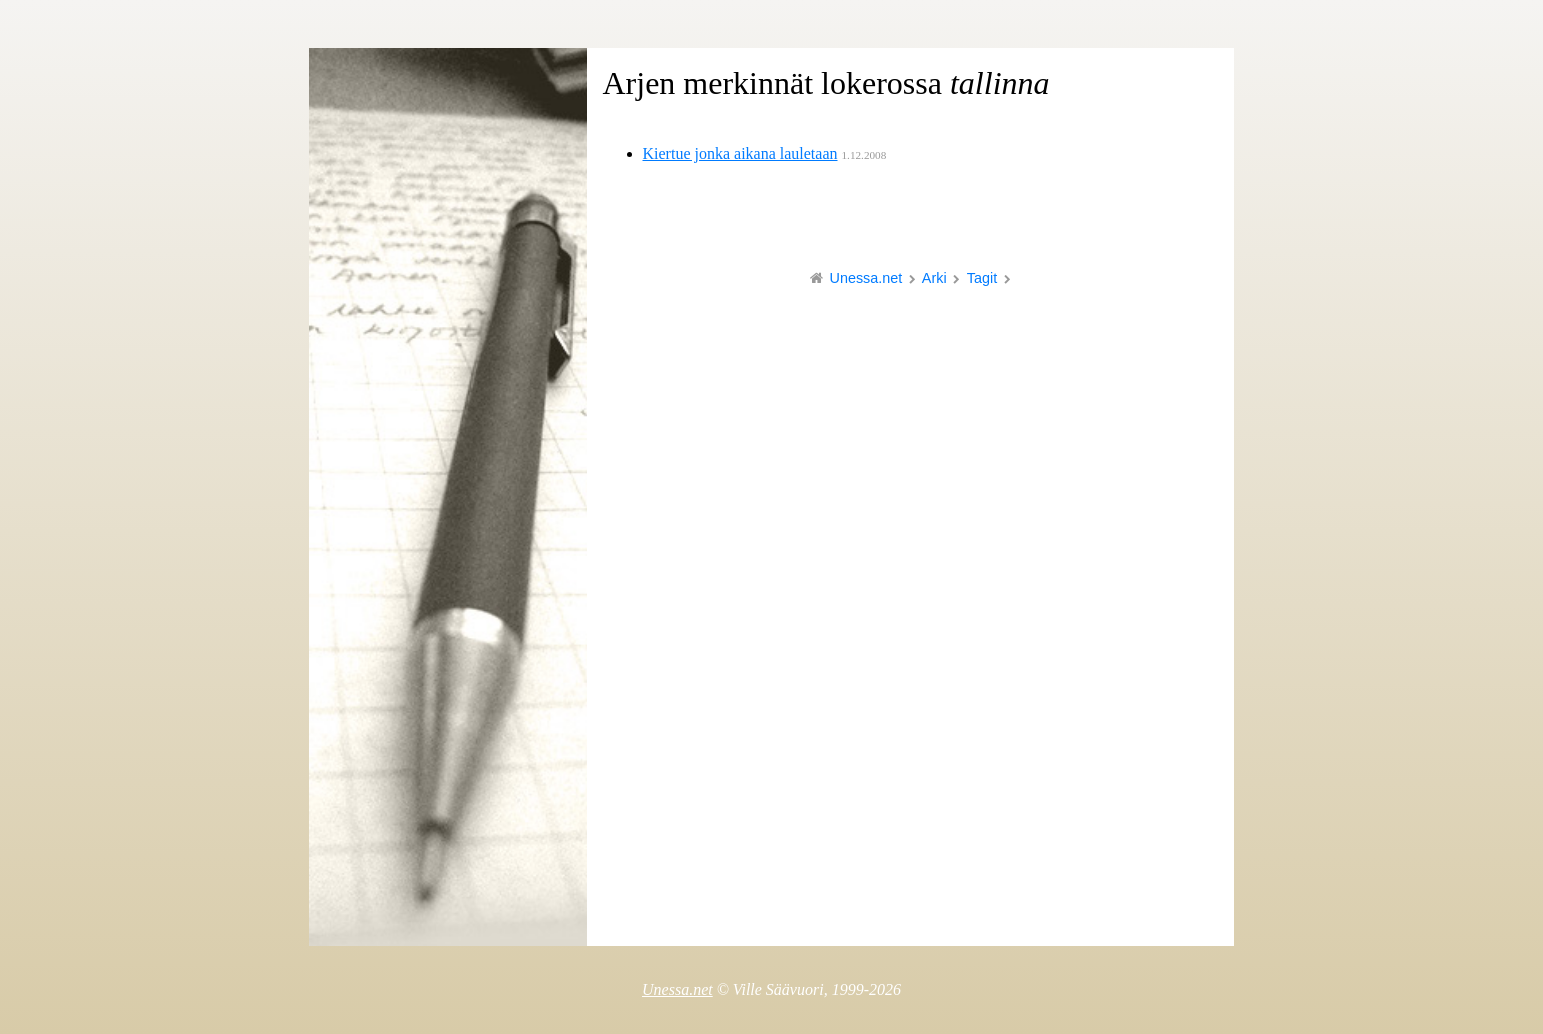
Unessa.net (866, 278)
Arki (934, 278)
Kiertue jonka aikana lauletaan (740, 153)
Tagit (982, 278)
